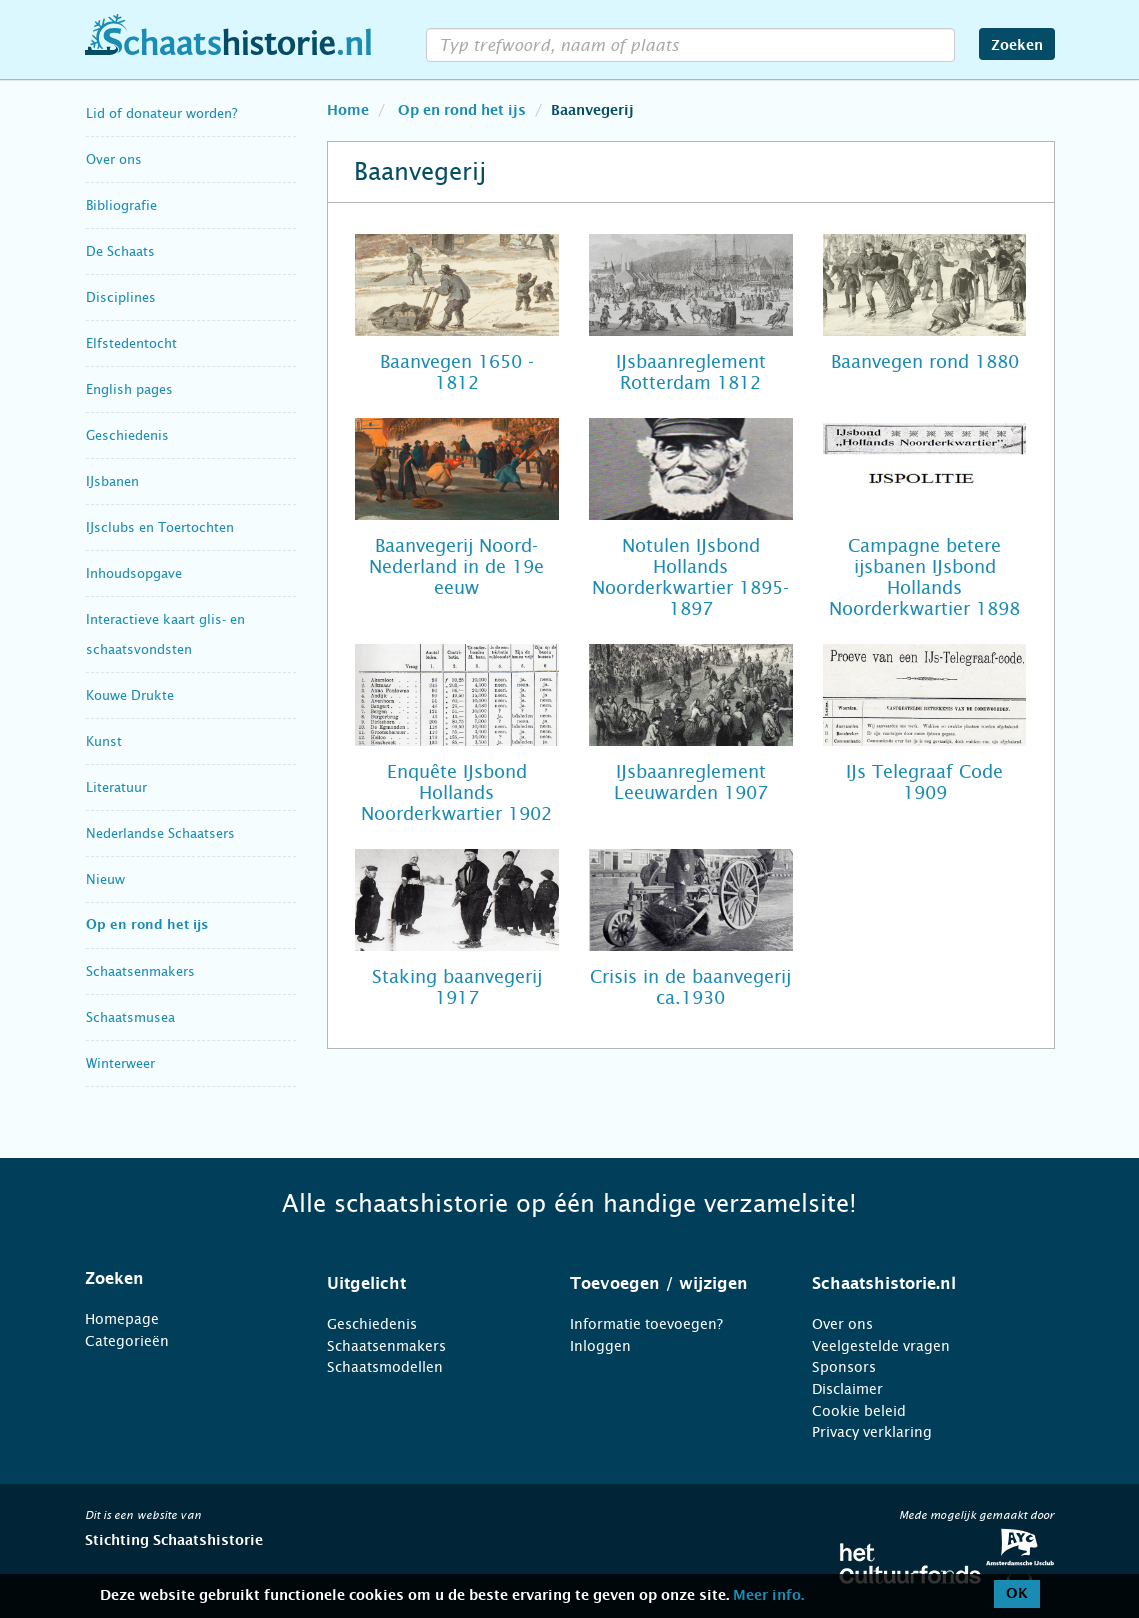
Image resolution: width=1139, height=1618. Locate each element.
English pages (129, 389)
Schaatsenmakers (140, 971)
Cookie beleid (859, 1411)
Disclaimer (847, 1389)
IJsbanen (112, 481)
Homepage (122, 1319)
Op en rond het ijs (147, 925)
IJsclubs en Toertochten (160, 527)
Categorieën (127, 1341)
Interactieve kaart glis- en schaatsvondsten (165, 634)
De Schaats (120, 251)
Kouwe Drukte (130, 695)
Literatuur (116, 787)
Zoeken (1017, 46)
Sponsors (844, 1367)
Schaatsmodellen (385, 1367)
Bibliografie (121, 205)
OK (1017, 1594)
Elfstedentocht (131, 343)
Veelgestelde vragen (881, 1346)
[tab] (181, 1279)
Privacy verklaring (872, 1432)
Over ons (114, 159)
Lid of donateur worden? (161, 113)
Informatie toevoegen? (646, 1324)
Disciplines (121, 297)
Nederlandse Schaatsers (160, 833)
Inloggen (600, 1346)
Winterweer (120, 1063)
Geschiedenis (127, 435)
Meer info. (768, 1596)
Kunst (104, 741)
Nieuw (105, 879)
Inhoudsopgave (134, 573)
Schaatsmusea (130, 1017)
